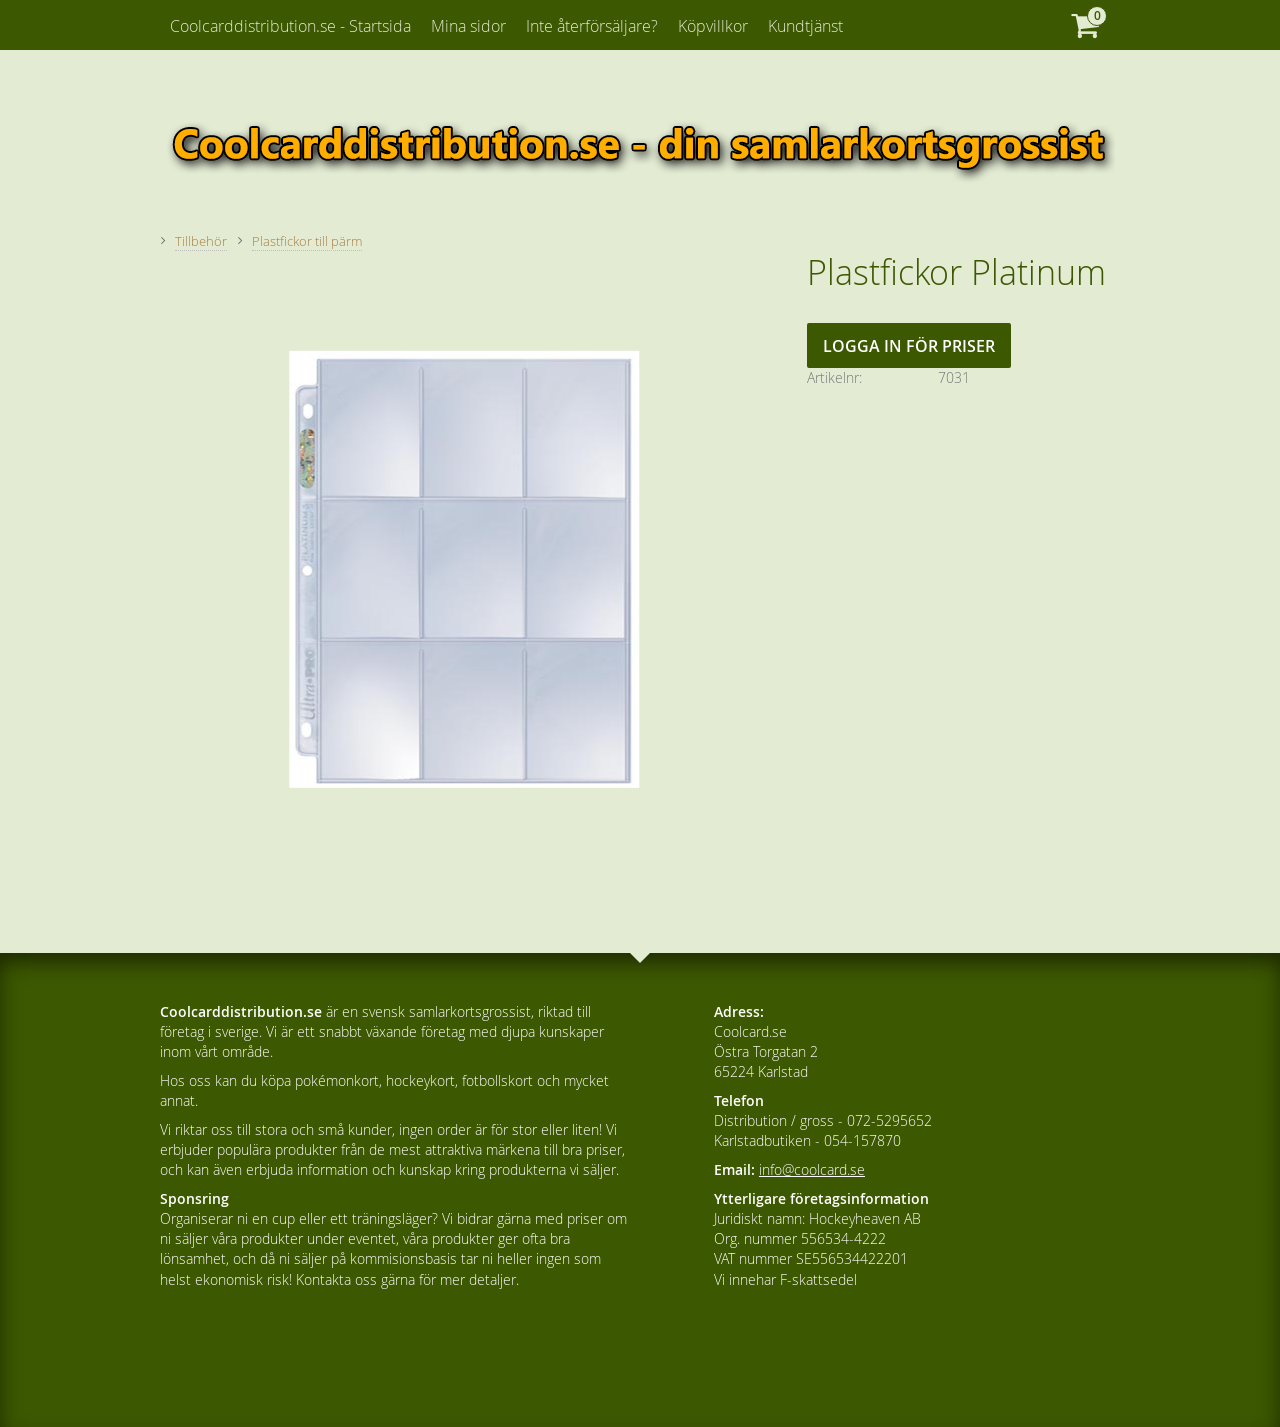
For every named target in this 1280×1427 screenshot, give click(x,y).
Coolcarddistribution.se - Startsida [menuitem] (290, 26)
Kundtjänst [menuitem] (805, 26)
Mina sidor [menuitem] (468, 26)
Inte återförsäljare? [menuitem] (592, 26)
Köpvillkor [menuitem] (713, 26)
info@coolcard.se (812, 1169)
